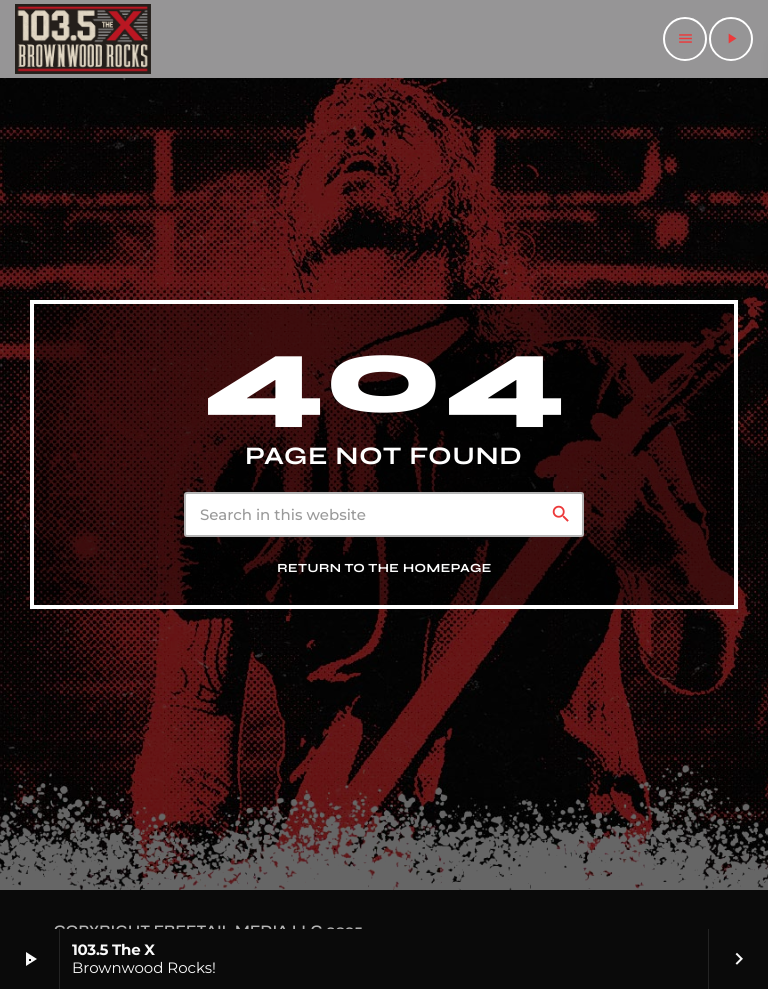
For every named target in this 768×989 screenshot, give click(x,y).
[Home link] (83, 39)
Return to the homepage (384, 568)
